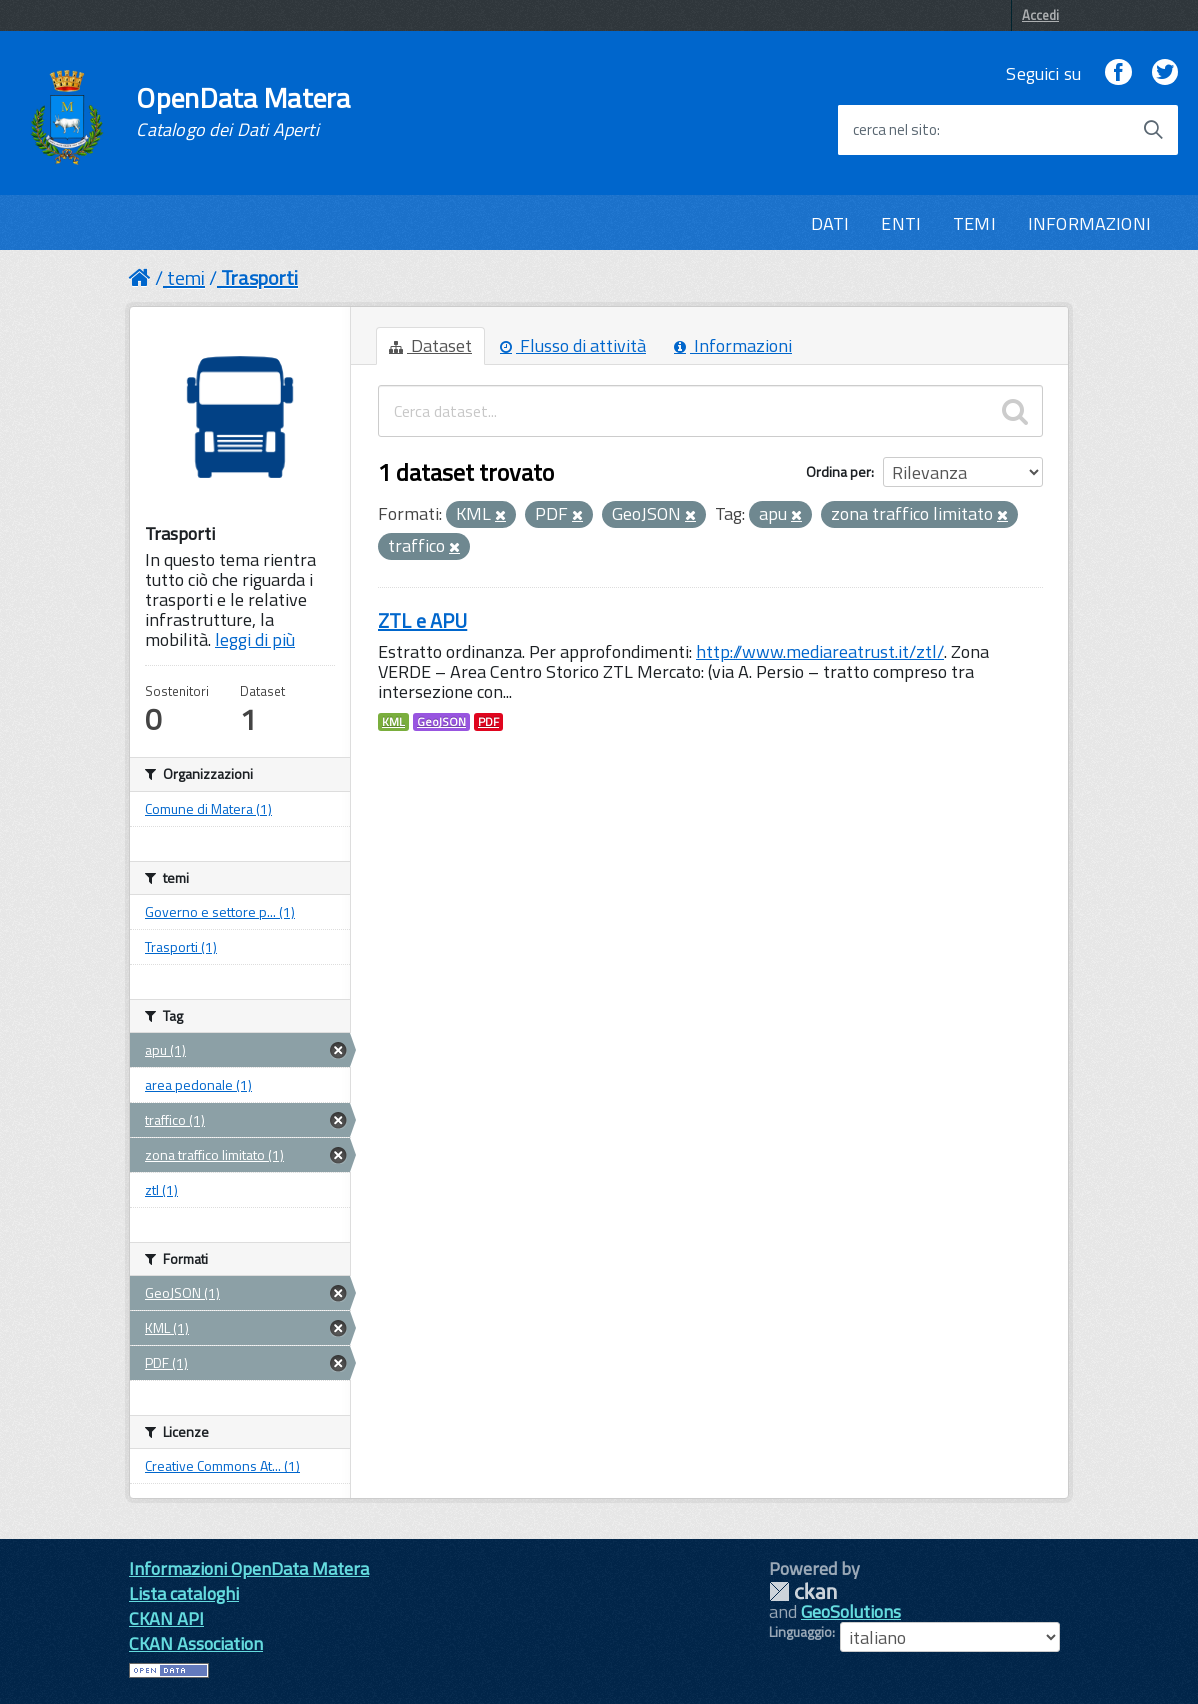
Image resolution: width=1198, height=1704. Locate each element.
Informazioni (733, 345)
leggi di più (255, 639)
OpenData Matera (243, 112)
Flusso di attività (573, 345)
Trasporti (259, 277)
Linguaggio (800, 1632)
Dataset (430, 345)
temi (186, 277)
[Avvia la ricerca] (1153, 130)
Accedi (1040, 15)
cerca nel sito (895, 130)
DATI (830, 223)
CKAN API (166, 1618)
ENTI (901, 223)
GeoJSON (441, 722)
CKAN (803, 1591)
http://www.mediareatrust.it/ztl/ (820, 651)
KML (393, 722)
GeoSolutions (851, 1611)
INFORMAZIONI (1089, 223)
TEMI (974, 223)
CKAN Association (196, 1643)
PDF (488, 722)
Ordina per (838, 471)
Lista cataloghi (184, 1593)
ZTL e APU (422, 620)
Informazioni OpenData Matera (249, 1568)
